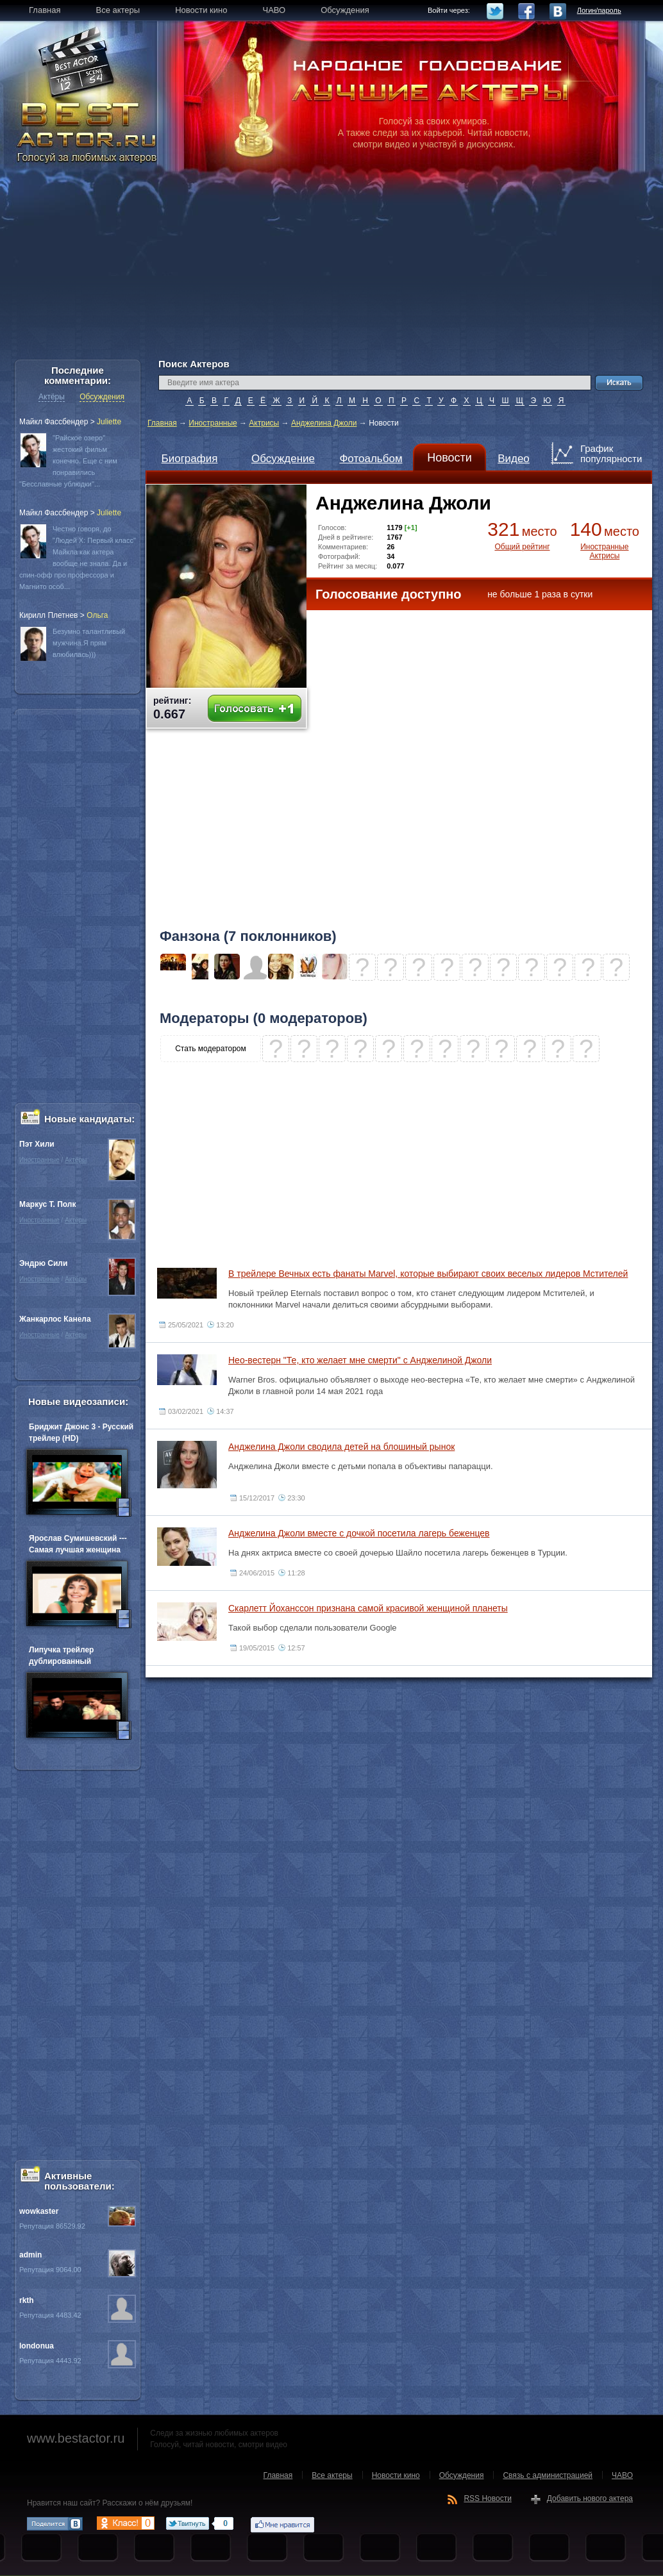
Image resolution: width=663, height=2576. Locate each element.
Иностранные (213, 423)
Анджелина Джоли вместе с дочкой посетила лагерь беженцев (359, 1533)
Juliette (109, 421)
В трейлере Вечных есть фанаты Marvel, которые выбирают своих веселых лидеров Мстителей (428, 1273)
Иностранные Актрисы (604, 551)
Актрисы (264, 423)
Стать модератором (210, 1048)
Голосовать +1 (254, 708)
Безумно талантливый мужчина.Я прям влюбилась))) (89, 642)
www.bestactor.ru (75, 2438)
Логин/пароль (599, 10)
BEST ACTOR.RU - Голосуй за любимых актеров (88, 131)
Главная (162, 423)
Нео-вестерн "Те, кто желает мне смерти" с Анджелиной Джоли (360, 1360)
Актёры (51, 396)
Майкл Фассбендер (53, 421)
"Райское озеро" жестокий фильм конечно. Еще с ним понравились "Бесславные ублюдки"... (68, 461)
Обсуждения (102, 396)
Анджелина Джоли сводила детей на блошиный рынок (341, 1447)
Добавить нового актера (590, 2498)
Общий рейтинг (522, 546)
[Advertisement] (331, 269)
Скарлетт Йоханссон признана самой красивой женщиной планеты (368, 1608)
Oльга (97, 615)
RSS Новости (487, 2498)
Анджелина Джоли (324, 423)
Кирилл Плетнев (48, 615)
